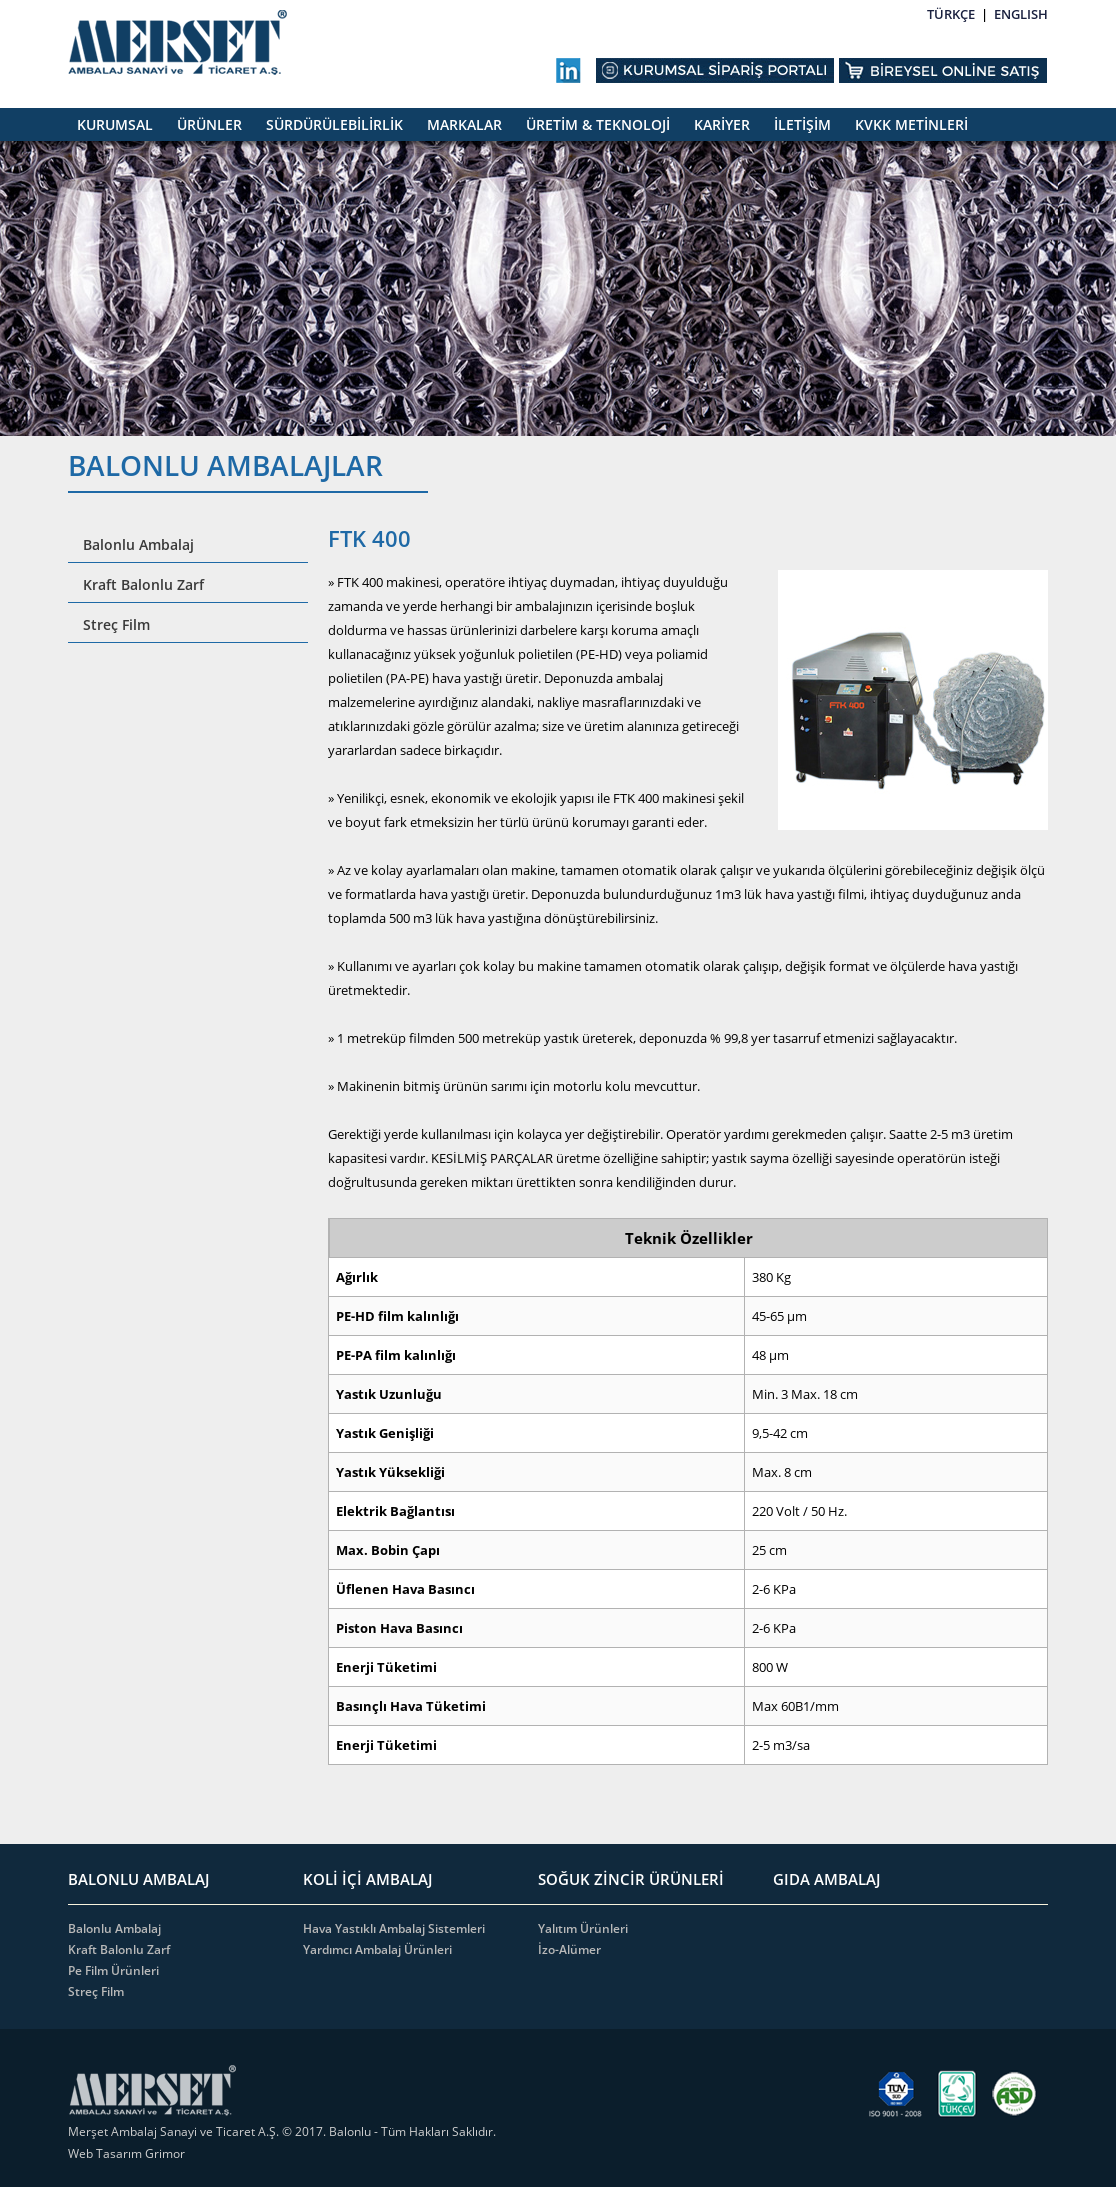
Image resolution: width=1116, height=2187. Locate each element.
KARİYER (722, 124)
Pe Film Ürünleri (113, 1970)
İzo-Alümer (569, 1949)
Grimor (165, 2153)
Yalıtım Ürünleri (583, 1928)
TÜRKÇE (951, 14)
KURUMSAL (115, 124)
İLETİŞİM (802, 124)
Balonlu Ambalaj (138, 544)
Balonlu (350, 2131)
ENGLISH (1021, 14)
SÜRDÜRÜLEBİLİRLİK (334, 124)
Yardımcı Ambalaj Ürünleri (377, 1949)
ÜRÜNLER (209, 124)
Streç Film (116, 624)
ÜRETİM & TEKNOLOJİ (598, 124)
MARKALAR (464, 124)
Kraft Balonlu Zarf (143, 584)
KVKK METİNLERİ (911, 124)
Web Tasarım (106, 2153)
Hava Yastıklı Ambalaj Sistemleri (394, 1928)
